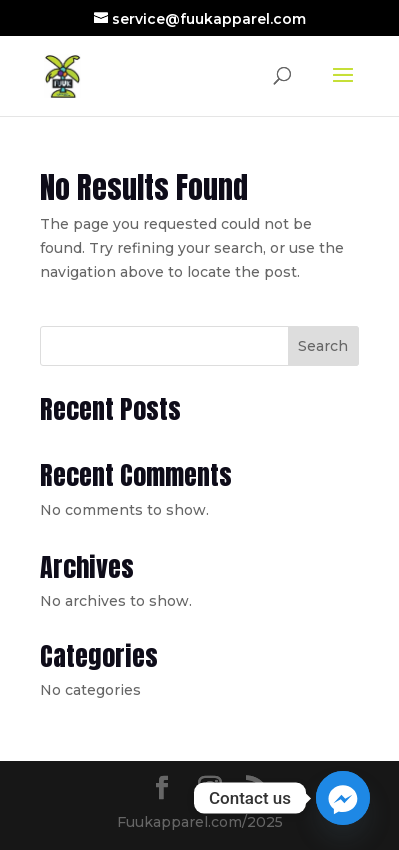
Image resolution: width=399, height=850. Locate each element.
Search (323, 346)
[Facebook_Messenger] (343, 798)
